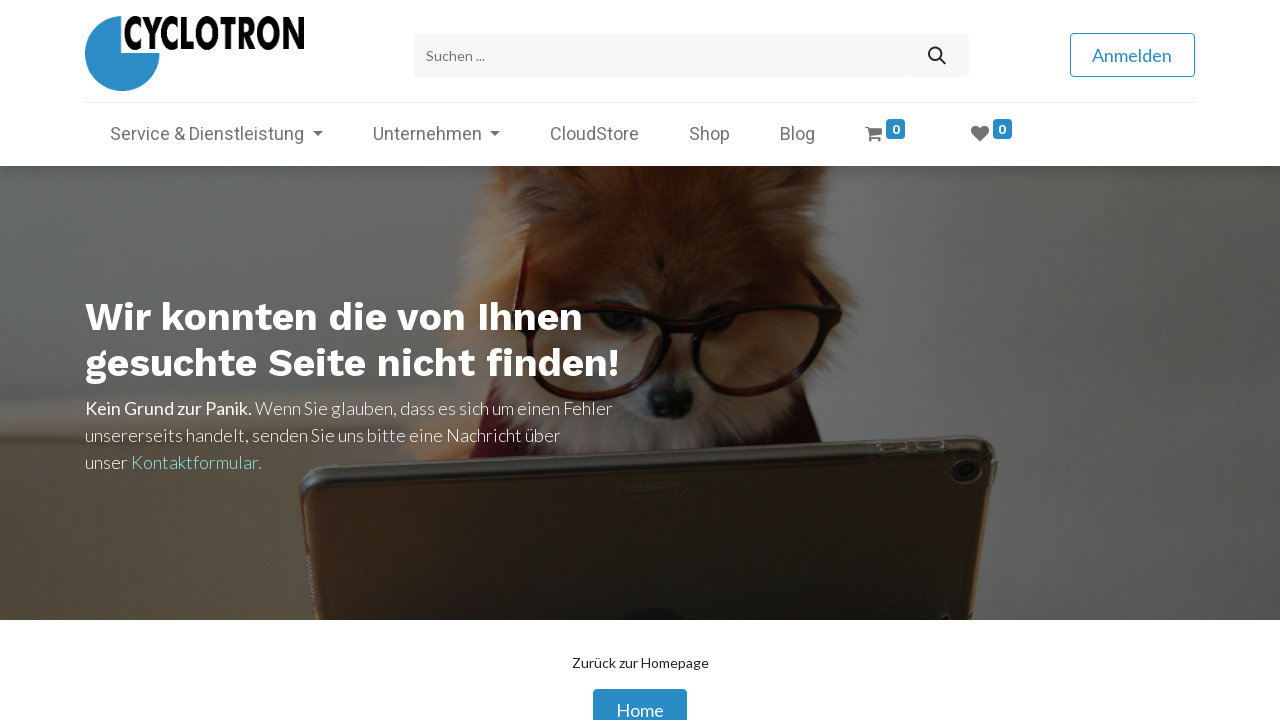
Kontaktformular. (196, 458)
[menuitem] (594, 130)
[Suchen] (936, 53)
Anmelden (1132, 53)
